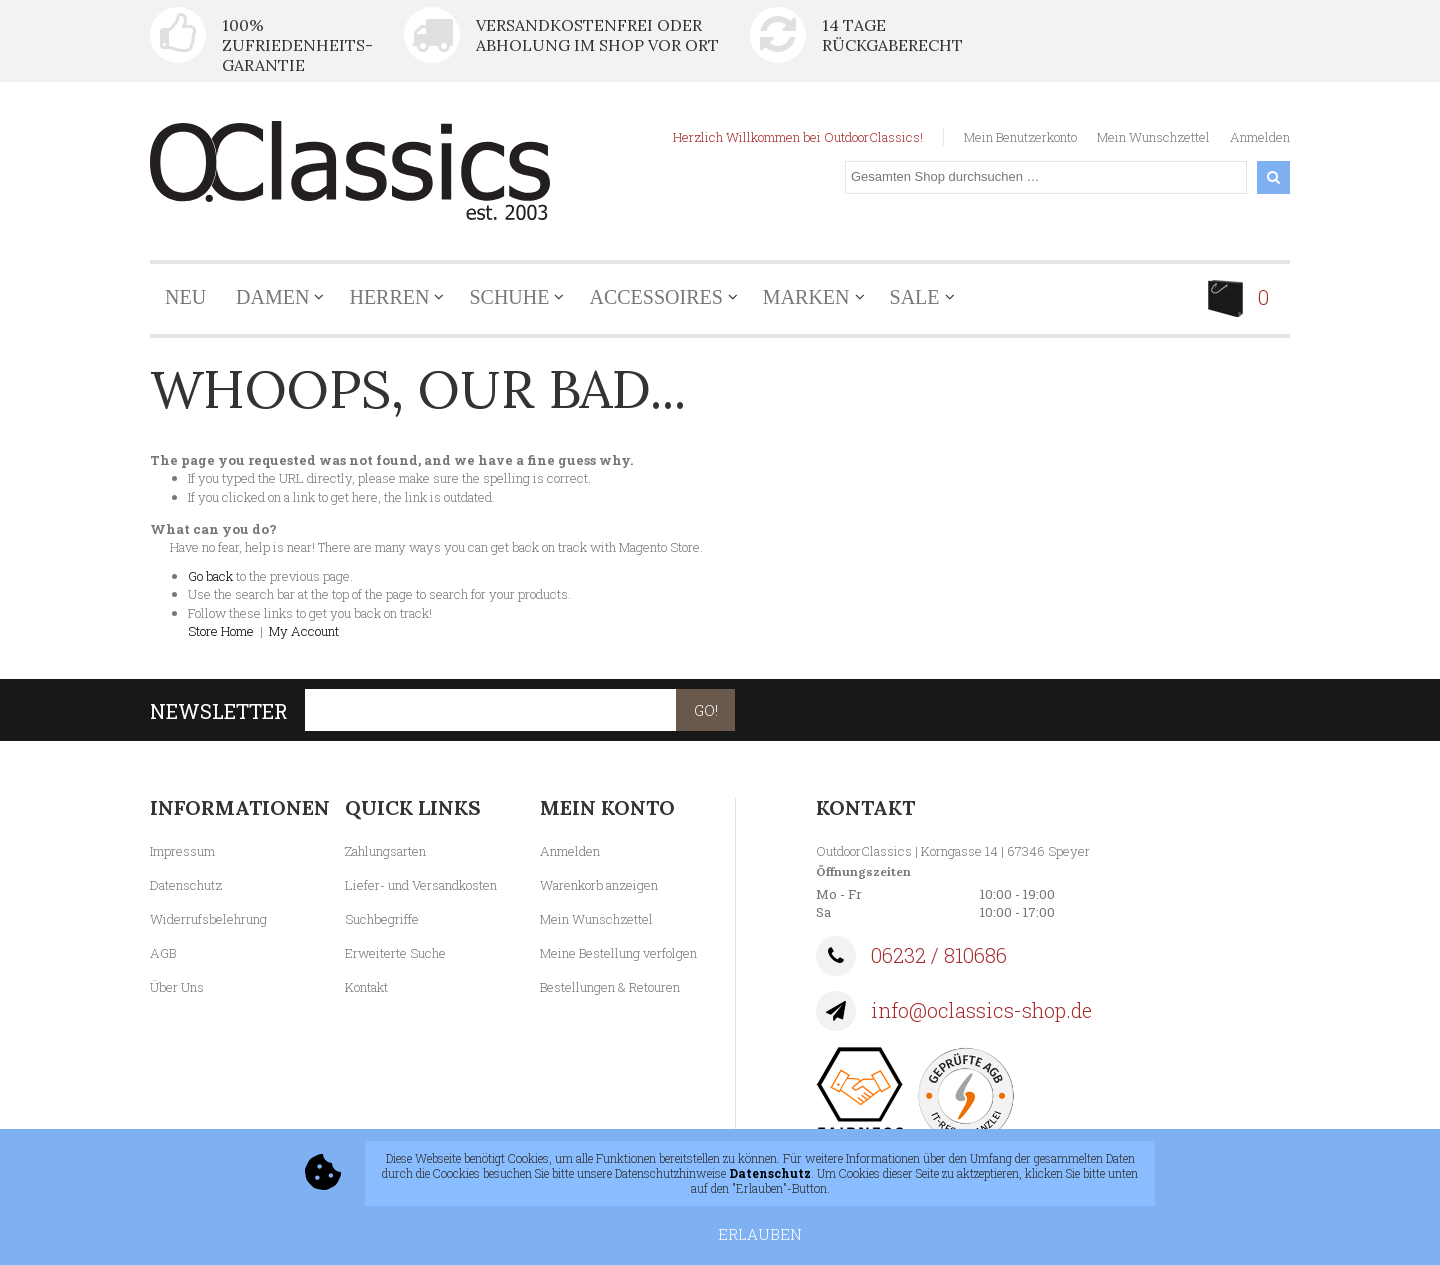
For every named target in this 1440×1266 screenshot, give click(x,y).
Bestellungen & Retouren (610, 987)
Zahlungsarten (385, 851)
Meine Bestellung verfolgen (618, 953)
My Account (304, 631)
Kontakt (366, 987)
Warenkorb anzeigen (599, 885)
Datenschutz (186, 885)
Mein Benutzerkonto (1020, 137)
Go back (210, 576)
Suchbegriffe (382, 919)
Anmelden (1260, 137)
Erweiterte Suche (395, 953)
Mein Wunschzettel (1153, 137)
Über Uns (177, 987)
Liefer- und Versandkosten (421, 885)
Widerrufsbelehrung (208, 919)
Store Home (221, 631)
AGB (163, 953)
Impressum (182, 851)
